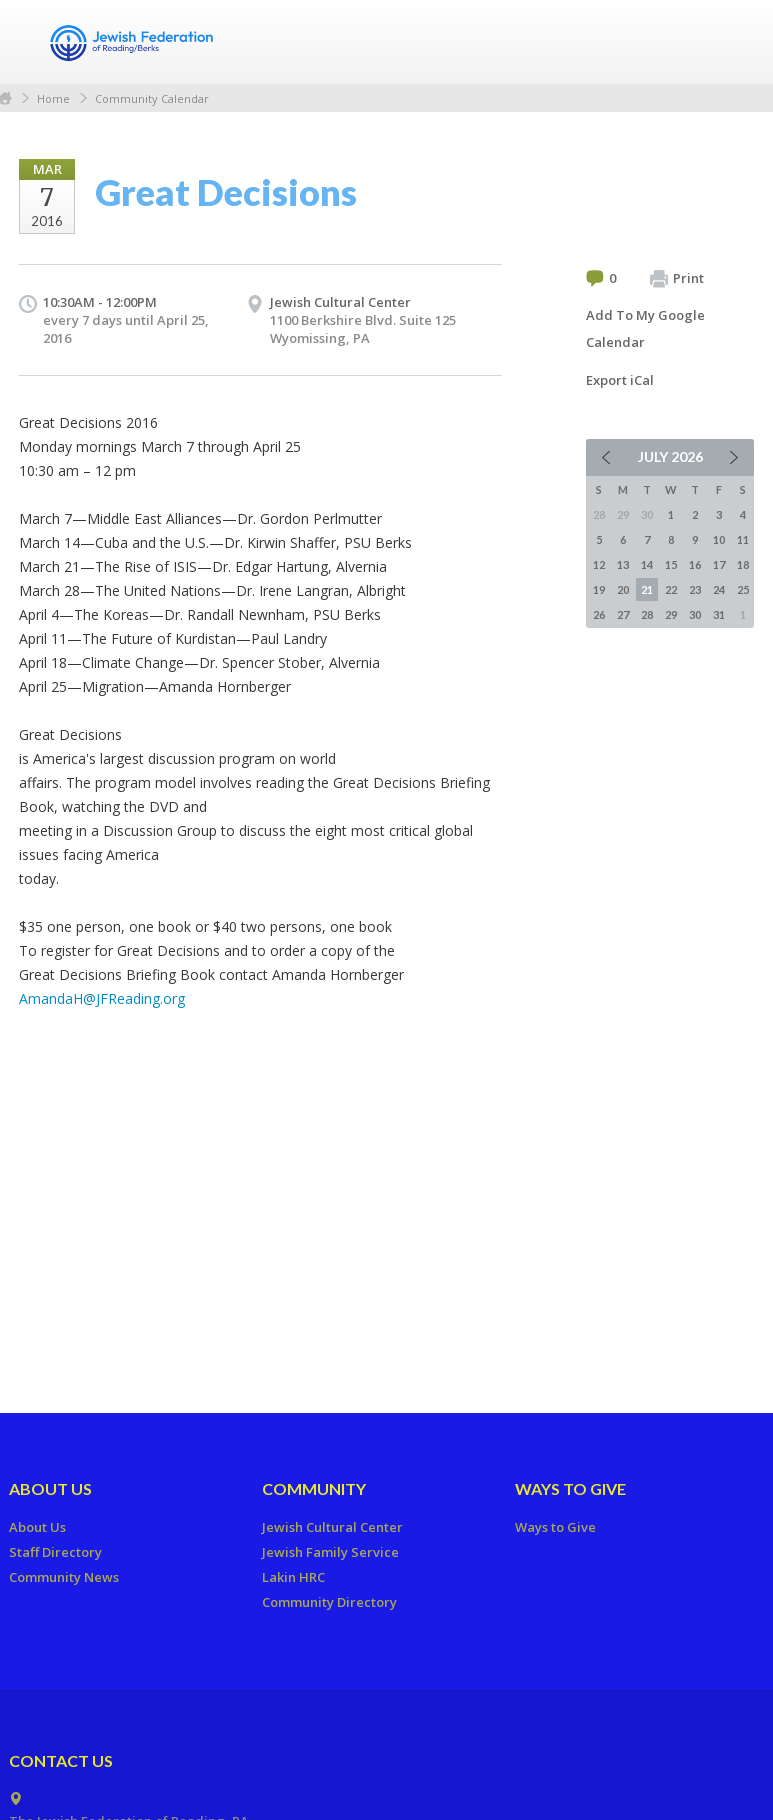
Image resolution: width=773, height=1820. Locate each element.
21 (647, 589)
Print (677, 279)
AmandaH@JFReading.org (102, 998)
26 (599, 614)
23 (695, 589)
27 (623, 614)
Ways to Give (570, 1488)
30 (695, 614)
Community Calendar (152, 98)
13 (623, 564)
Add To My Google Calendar (645, 328)
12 (599, 564)
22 (671, 589)
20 (623, 589)
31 (719, 614)
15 (671, 564)
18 (743, 564)
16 (695, 564)
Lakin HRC (293, 1577)
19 (599, 589)
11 (743, 539)
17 (719, 564)
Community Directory (329, 1602)
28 (647, 614)
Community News (64, 1577)
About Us (50, 1488)
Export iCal (620, 380)
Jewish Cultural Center (340, 302)
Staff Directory (55, 1552)
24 (719, 589)
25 (743, 589)
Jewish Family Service (330, 1552)
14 (647, 564)
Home (53, 98)
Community (314, 1488)
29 (671, 614)
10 (719, 539)
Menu (731, 42)
